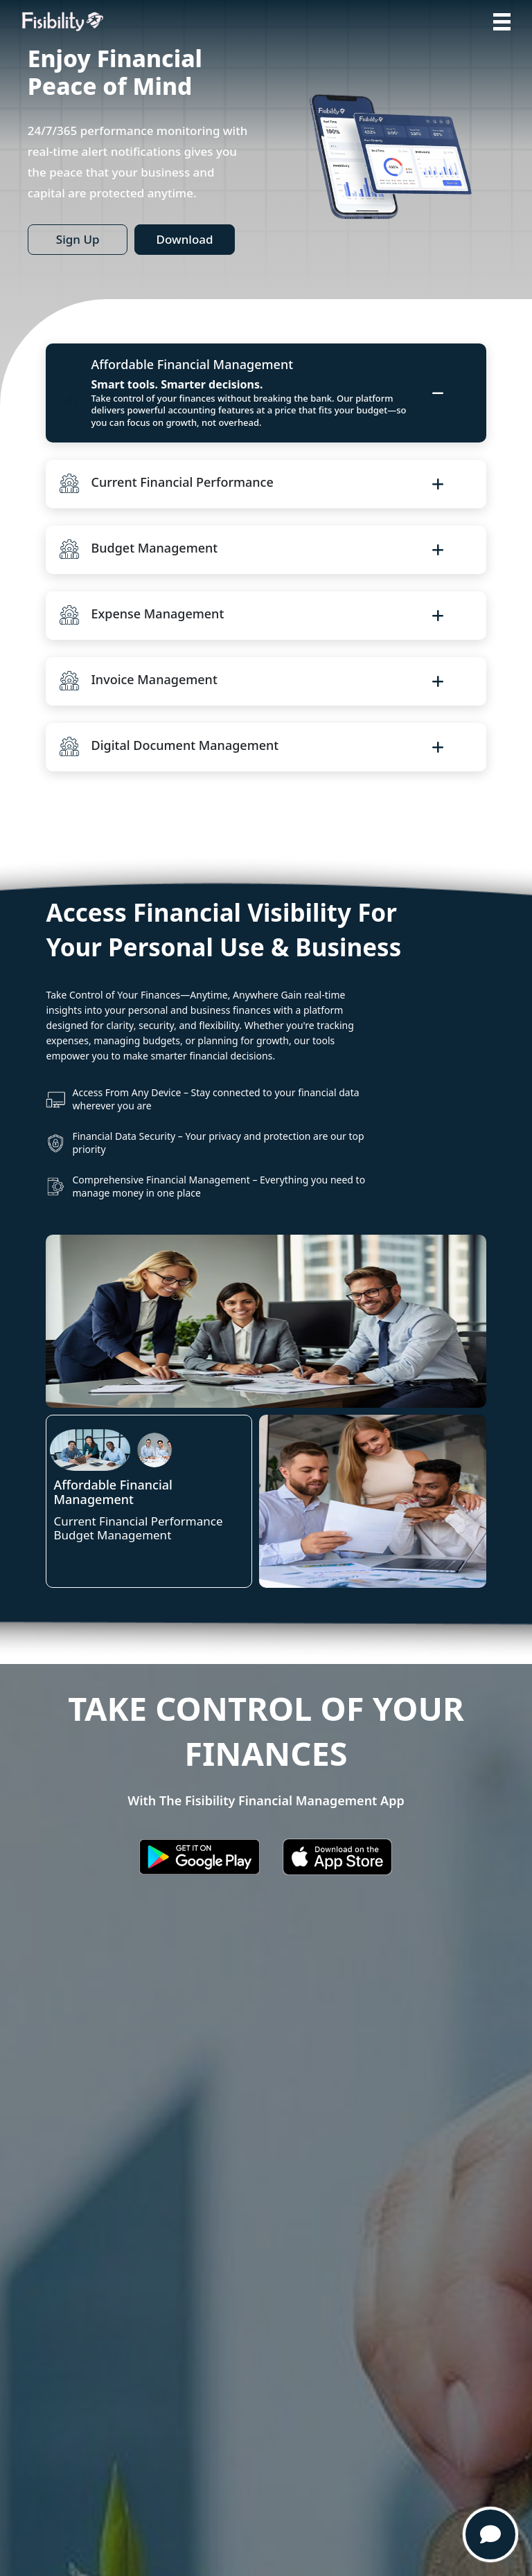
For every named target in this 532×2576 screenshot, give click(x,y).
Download (184, 239)
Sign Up (78, 239)
